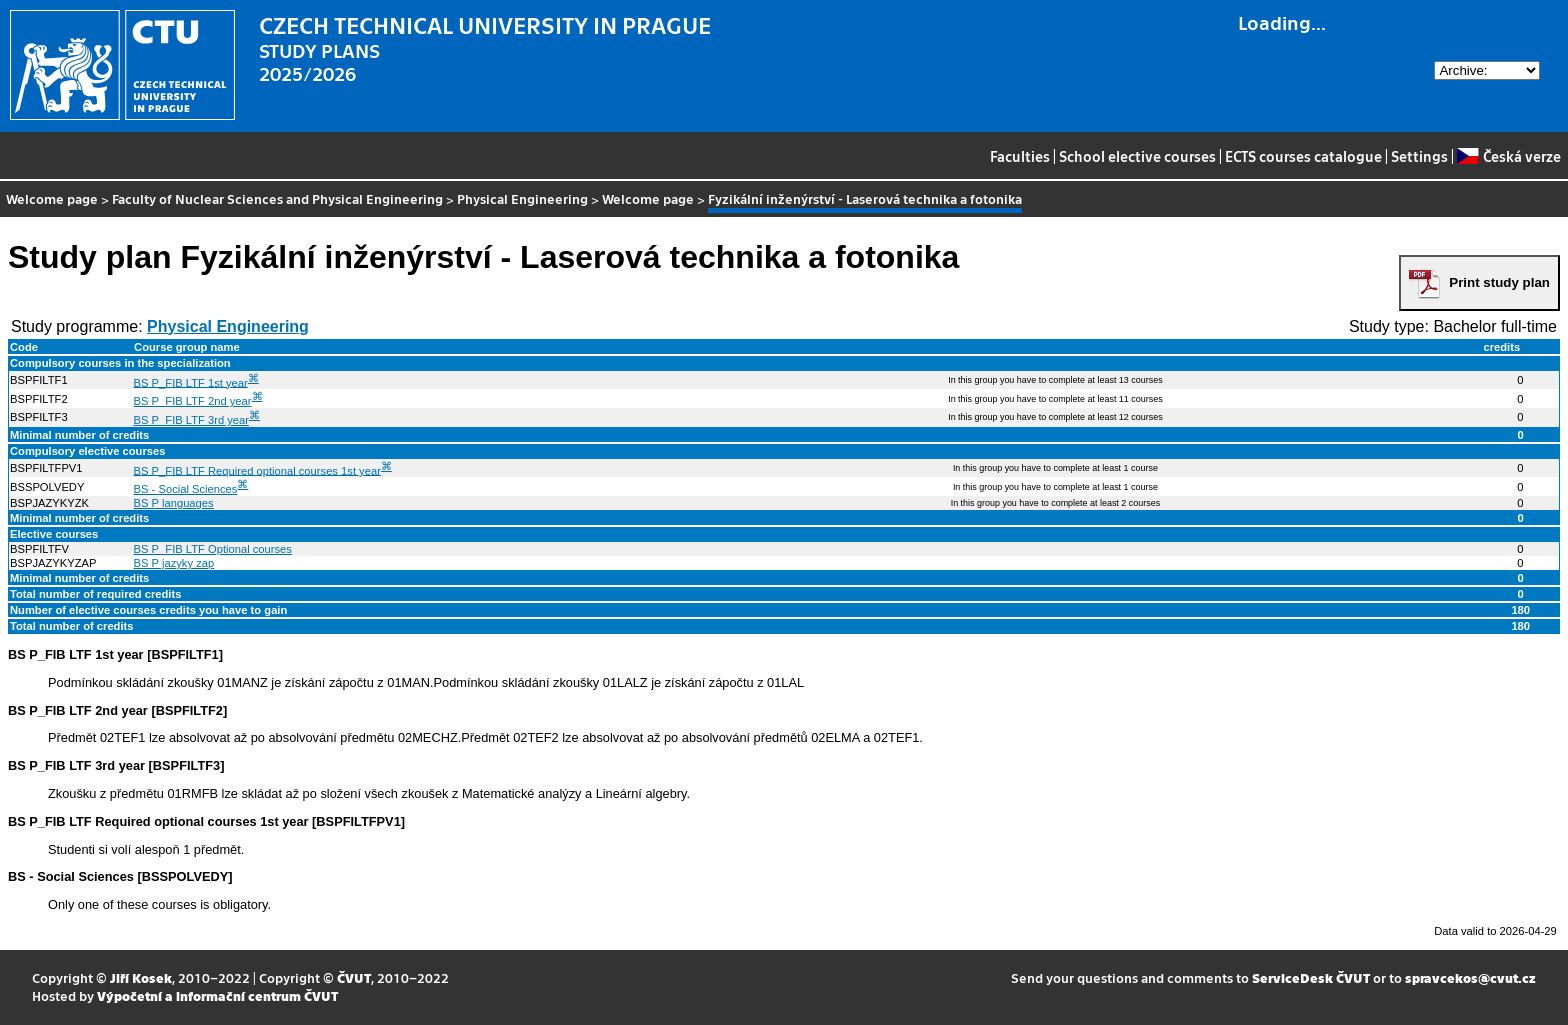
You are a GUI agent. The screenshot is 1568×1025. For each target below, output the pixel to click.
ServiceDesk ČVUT (1311, 977)
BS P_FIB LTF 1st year (191, 382)
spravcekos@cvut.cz (1470, 977)
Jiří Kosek (141, 977)
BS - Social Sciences (186, 489)
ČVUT (354, 977)
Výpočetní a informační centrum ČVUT (217, 995)
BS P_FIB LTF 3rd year (191, 420)
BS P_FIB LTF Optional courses (213, 549)
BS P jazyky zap (174, 563)
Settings (1419, 156)
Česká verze (1508, 156)
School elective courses (1137, 156)
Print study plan (1499, 282)
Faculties (1020, 156)
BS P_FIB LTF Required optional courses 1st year (257, 470)
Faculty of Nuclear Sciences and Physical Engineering (277, 198)
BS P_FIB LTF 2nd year (193, 401)
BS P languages (174, 503)
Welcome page (52, 198)
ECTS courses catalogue (1303, 156)
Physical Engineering (522, 198)
